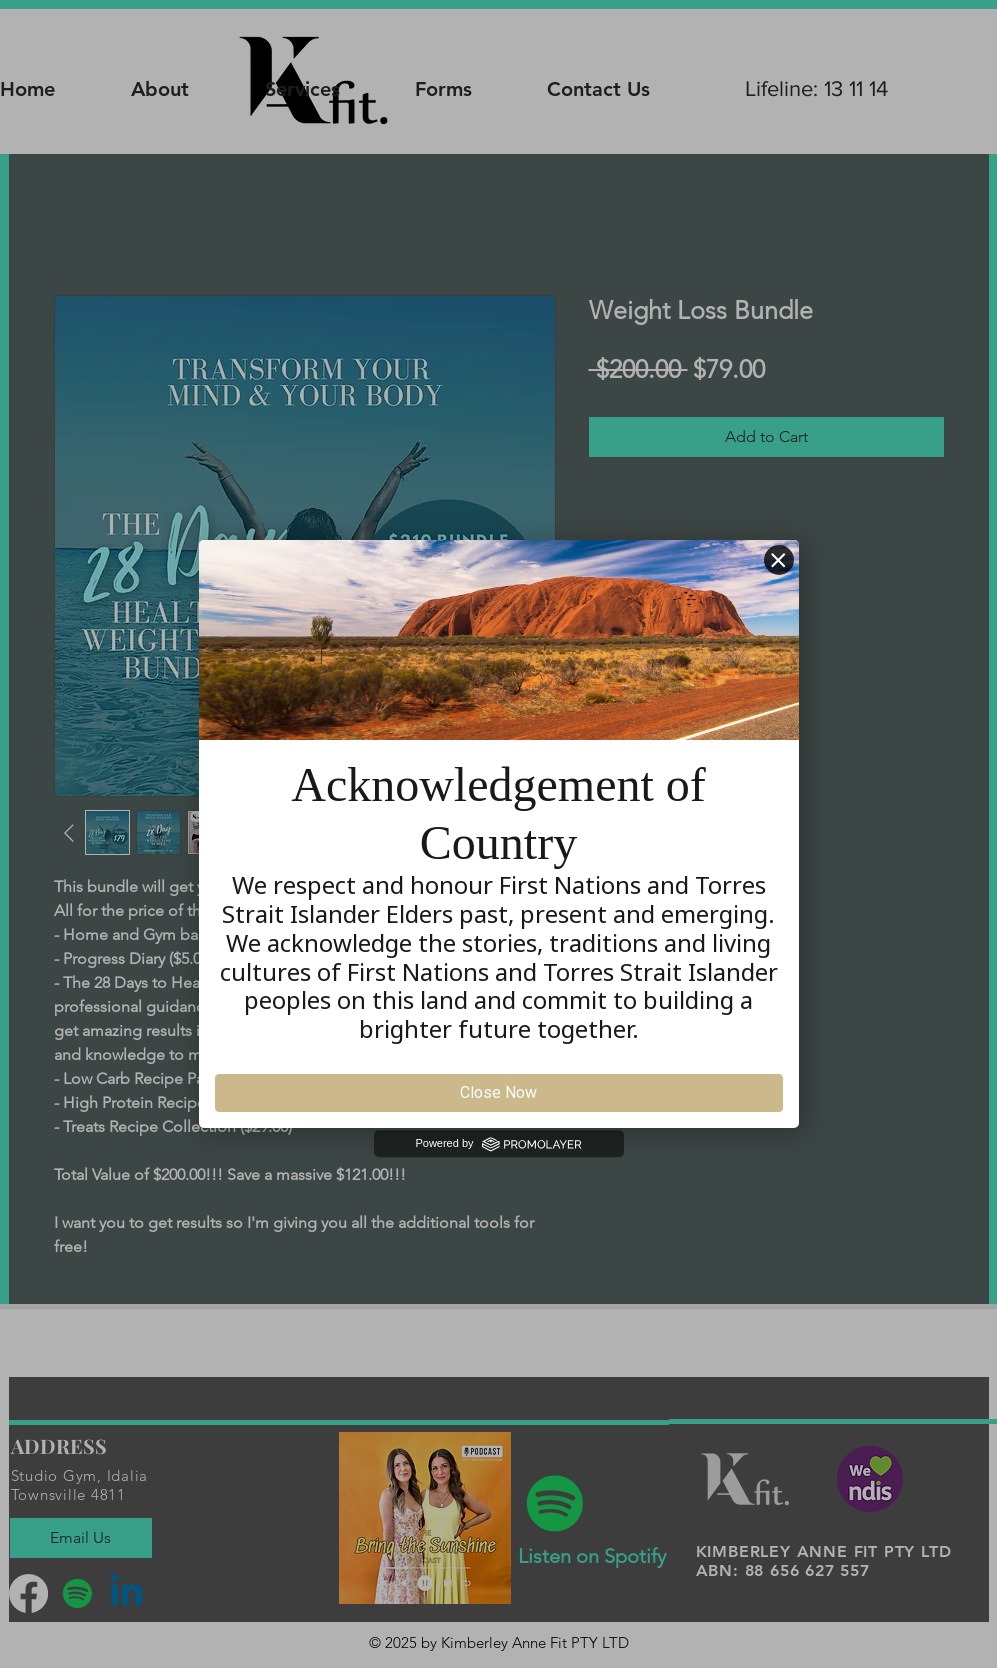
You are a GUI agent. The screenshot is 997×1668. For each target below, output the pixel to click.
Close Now (498, 1092)
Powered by (498, 1144)
